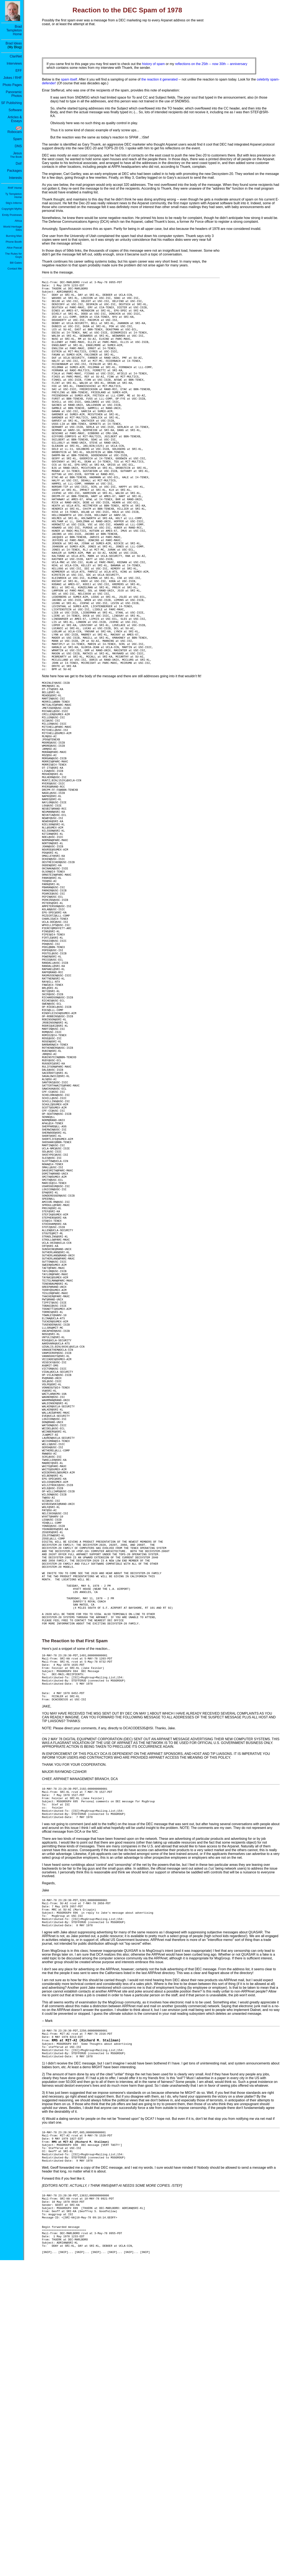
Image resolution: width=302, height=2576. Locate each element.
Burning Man (14, 235)
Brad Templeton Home (14, 30)
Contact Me (15, 268)
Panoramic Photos (14, 94)
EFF (19, 70)
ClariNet (16, 56)
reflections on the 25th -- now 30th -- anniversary (211, 64)
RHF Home (15, 187)
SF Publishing (11, 103)
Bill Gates (16, 262)
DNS (18, 146)
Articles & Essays (15, 119)
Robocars (15, 132)
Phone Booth (14, 241)
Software (15, 110)
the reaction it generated (159, 79)
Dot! (19, 163)
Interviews (14, 63)
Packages (14, 170)
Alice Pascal (14, 247)
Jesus (16, 154)
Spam (17, 139)
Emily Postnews (12, 214)
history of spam (153, 64)
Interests (15, 178)
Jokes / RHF (12, 77)
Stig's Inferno (14, 202)
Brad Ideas (14, 43)
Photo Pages (12, 85)
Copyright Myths (12, 208)
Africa (18, 220)
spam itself (69, 79)
